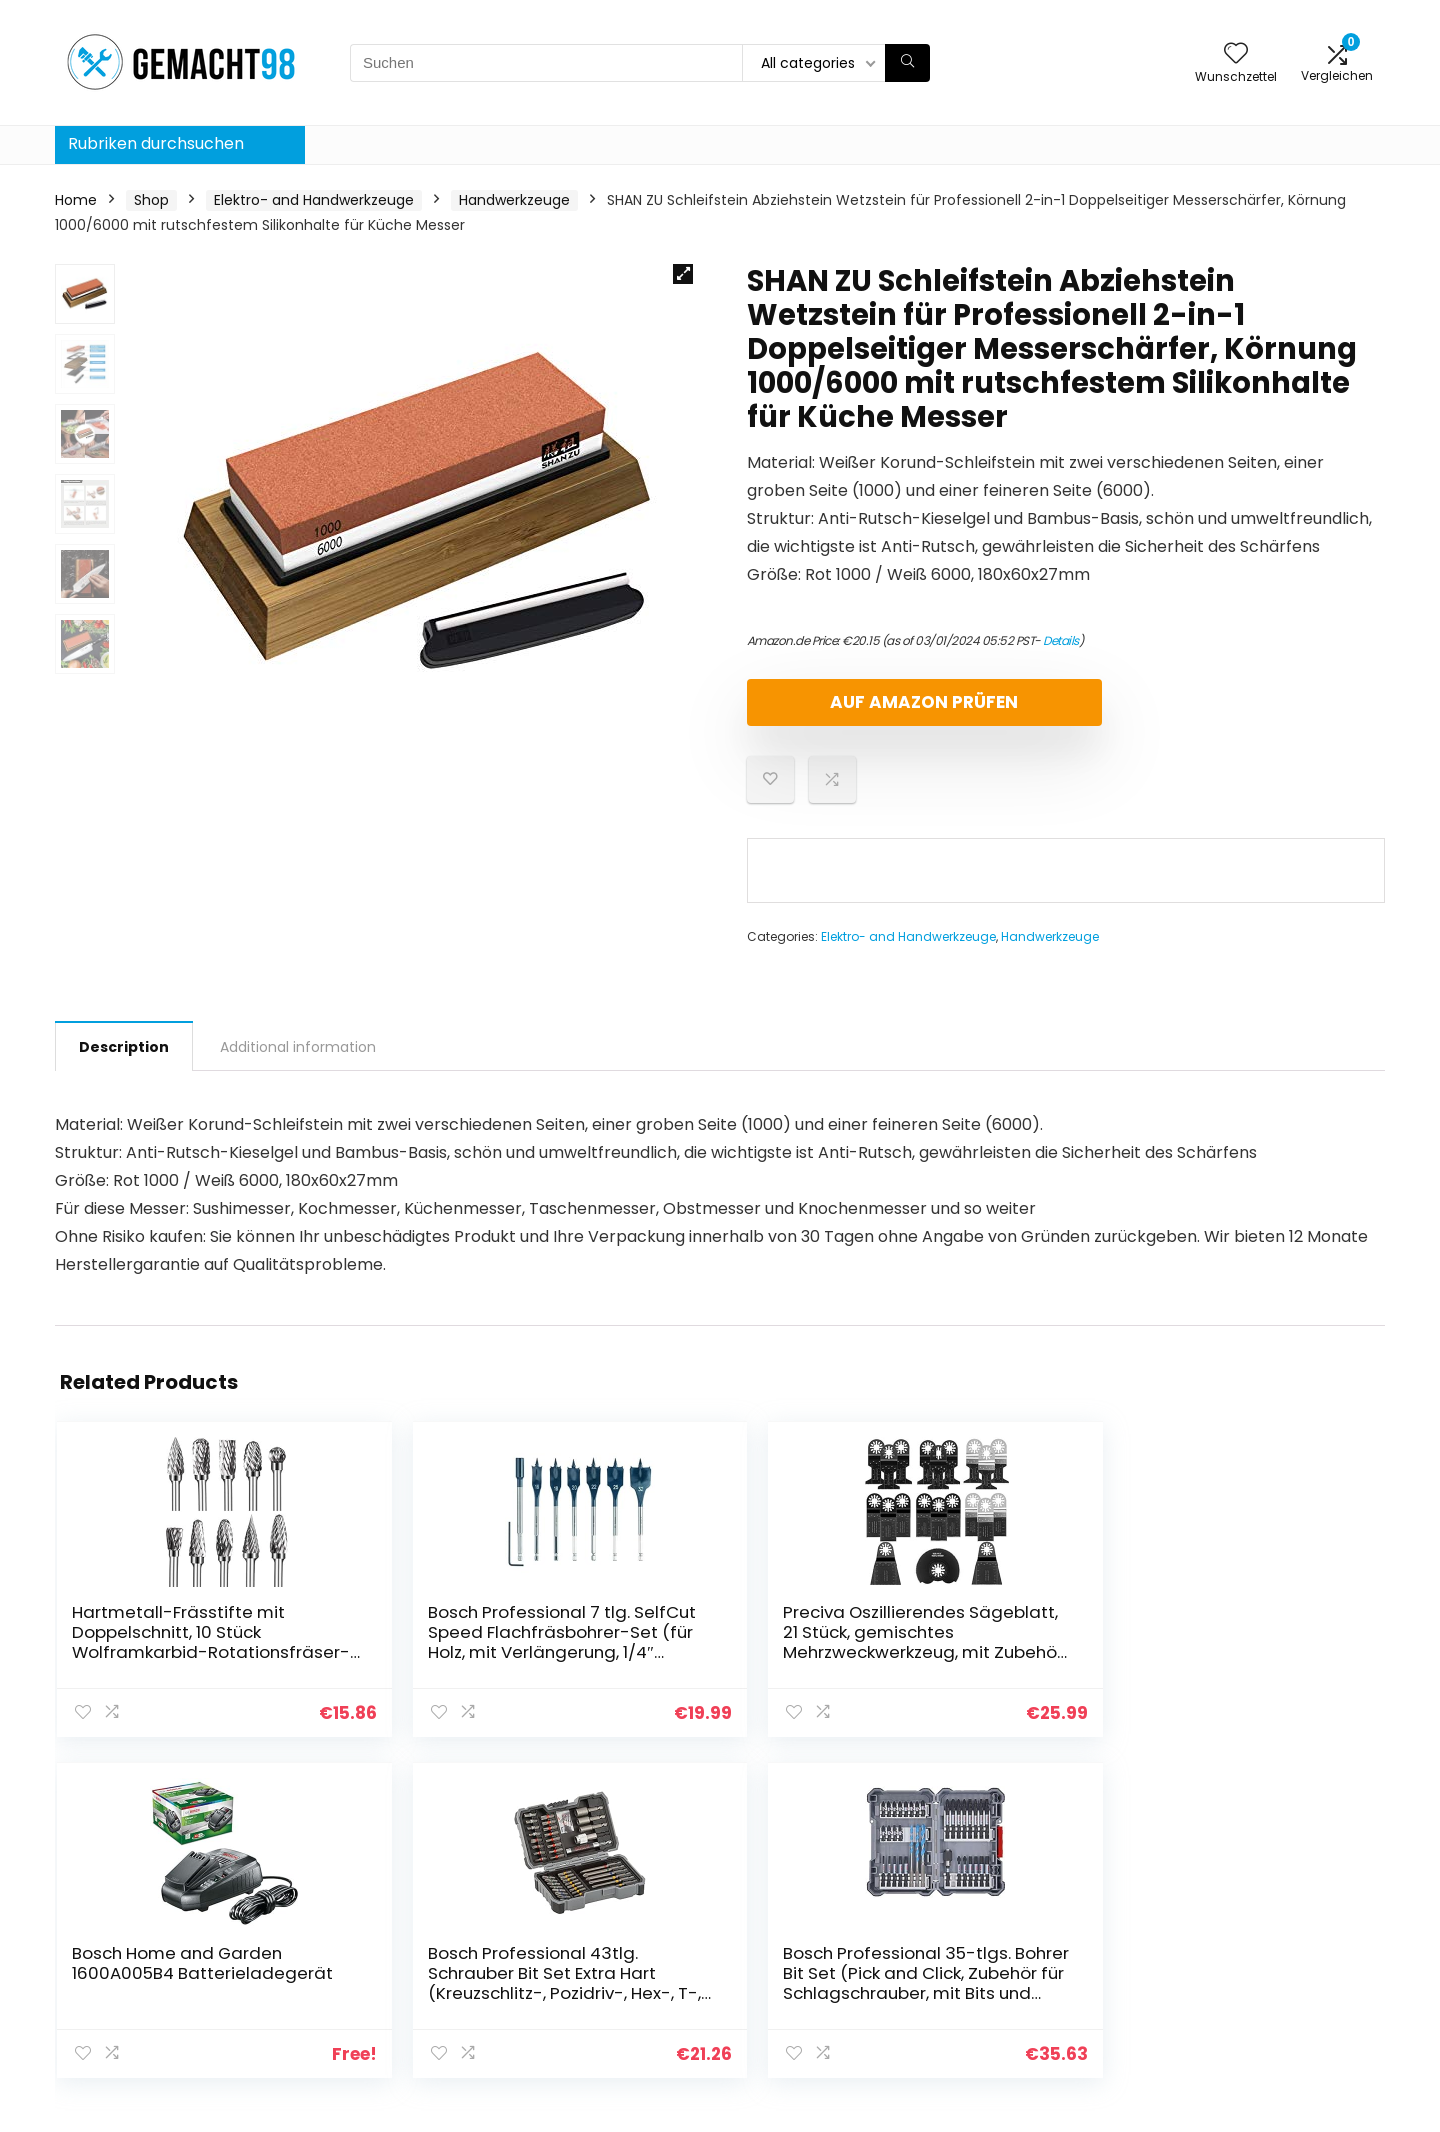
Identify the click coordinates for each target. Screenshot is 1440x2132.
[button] (683, 274)
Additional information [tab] (298, 1047)
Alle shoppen (1013, 1969)
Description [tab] (124, 1047)
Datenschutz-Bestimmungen (1239, 1922)
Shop (151, 200)
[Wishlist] (1236, 54)
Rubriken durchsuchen (156, 143)
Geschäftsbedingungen (1268, 1959)
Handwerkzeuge (514, 200)
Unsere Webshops (1031, 1997)
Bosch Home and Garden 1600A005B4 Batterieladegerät (821, 1642)
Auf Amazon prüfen (862, 702)
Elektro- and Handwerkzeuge (314, 200)
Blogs (987, 1941)
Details (1061, 640)
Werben (996, 2025)
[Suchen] (907, 63)
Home (76, 200)
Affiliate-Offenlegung (1261, 1987)
